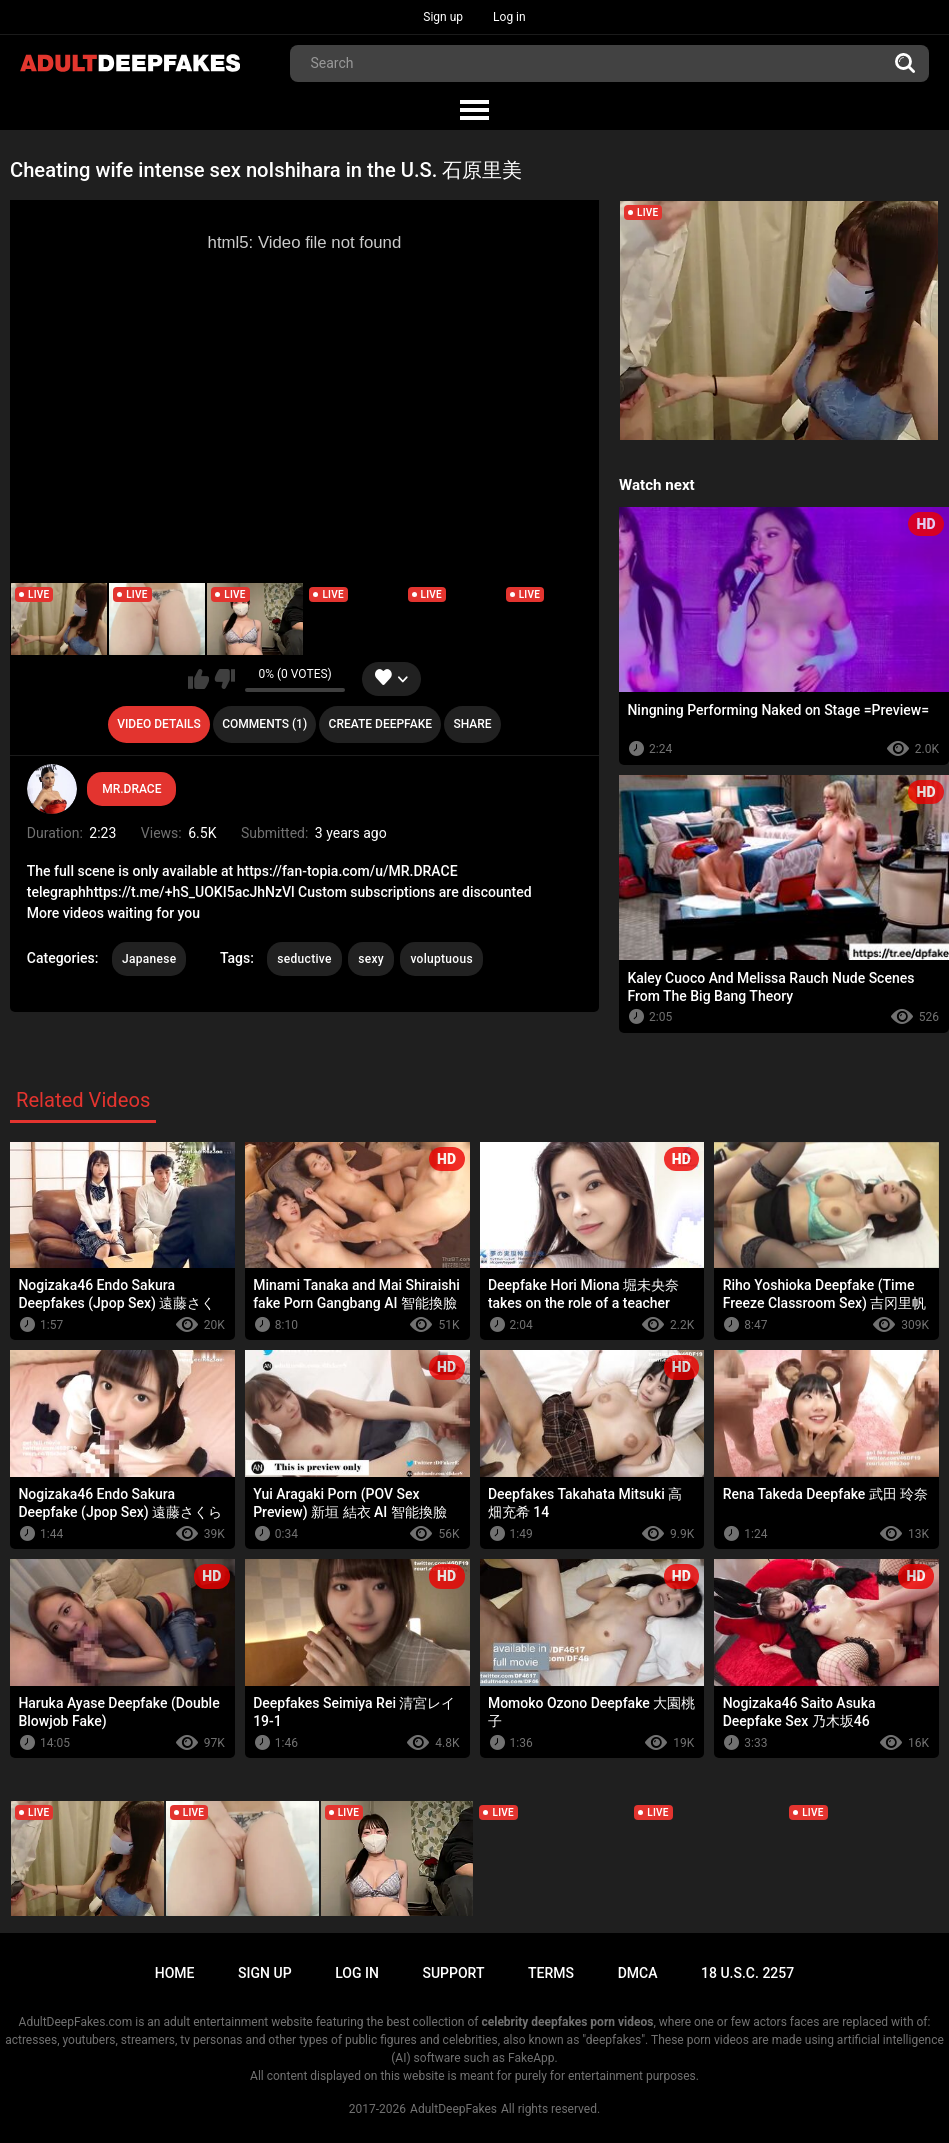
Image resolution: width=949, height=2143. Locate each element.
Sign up (443, 17)
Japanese (149, 959)
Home (175, 1973)
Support (453, 1973)
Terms (551, 1973)
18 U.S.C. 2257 (747, 1973)
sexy (371, 959)
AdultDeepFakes (453, 2109)
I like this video (198, 679)
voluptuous (441, 959)
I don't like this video (224, 679)
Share (472, 724)
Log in (509, 17)
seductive (304, 959)
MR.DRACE (131, 789)
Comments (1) (264, 724)
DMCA (638, 1973)
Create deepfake (380, 724)
